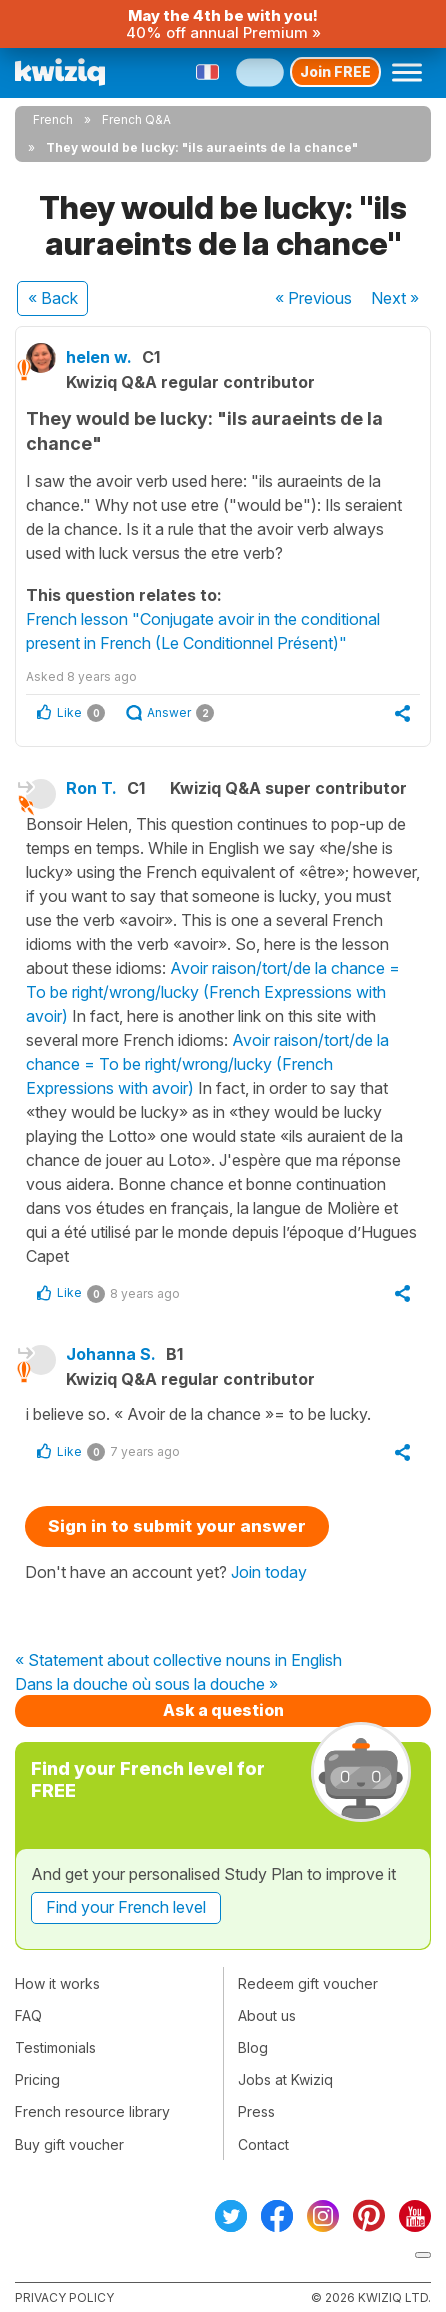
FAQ (28, 2015)
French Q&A (136, 119)
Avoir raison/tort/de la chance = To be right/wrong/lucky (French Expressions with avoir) (213, 992)
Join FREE (335, 71)
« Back (53, 298)
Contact (263, 2144)
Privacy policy (64, 2297)
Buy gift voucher (69, 2144)
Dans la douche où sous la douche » (146, 1685)
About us (267, 2015)
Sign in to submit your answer (177, 1526)
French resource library (92, 2111)
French (53, 119)
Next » (395, 298)
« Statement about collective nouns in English (178, 1661)
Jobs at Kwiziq (285, 2079)
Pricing (37, 2079)
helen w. (99, 357)
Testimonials (55, 2047)
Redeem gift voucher (308, 1983)
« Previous (313, 298)
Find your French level (126, 1907)
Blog (253, 2047)
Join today (269, 1572)
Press (256, 2111)
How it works (57, 1983)
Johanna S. (111, 1354)
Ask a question (223, 1710)
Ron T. (91, 788)
